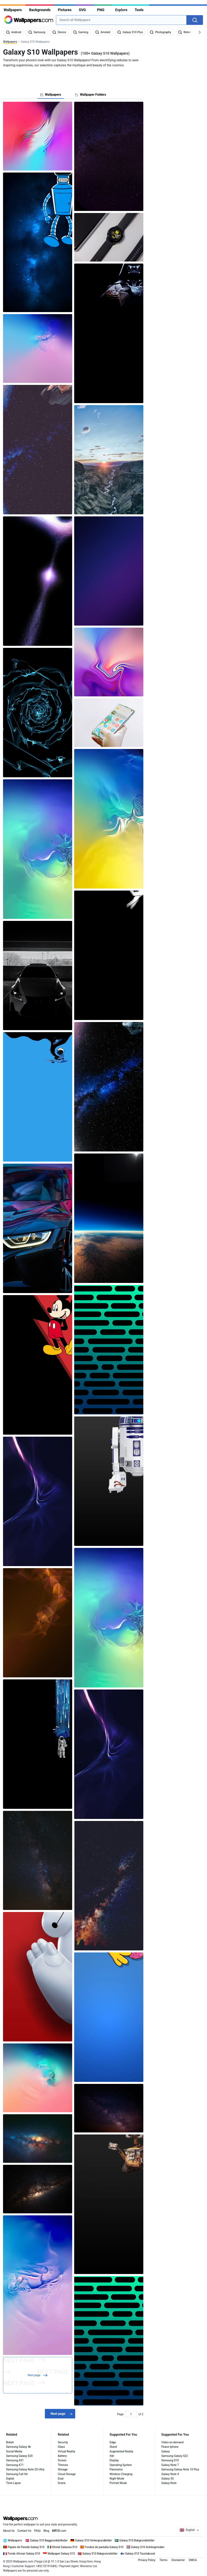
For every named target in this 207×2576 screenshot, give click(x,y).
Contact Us (24, 2530)
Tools (139, 10)
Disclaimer (178, 2560)
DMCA (193, 2560)
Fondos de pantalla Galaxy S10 (104, 2547)
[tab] (50, 94)
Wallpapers (13, 10)
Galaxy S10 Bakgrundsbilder (137, 2540)
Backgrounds (40, 10)
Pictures (64, 10)
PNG (101, 10)
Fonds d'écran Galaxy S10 (24, 2553)
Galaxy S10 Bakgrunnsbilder (100, 2553)
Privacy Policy (146, 2560)
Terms (163, 2560)
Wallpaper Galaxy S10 (61, 2553)
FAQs (37, 2530)
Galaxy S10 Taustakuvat (140, 2553)
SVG (82, 10)
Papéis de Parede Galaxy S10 (26, 2547)
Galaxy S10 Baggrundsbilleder (49, 2540)
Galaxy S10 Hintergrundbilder (93, 2540)
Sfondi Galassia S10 (64, 2547)
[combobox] (121, 20)
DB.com (59, 2530)
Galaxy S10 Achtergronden (147, 2547)
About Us (9, 2530)
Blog (46, 2530)
